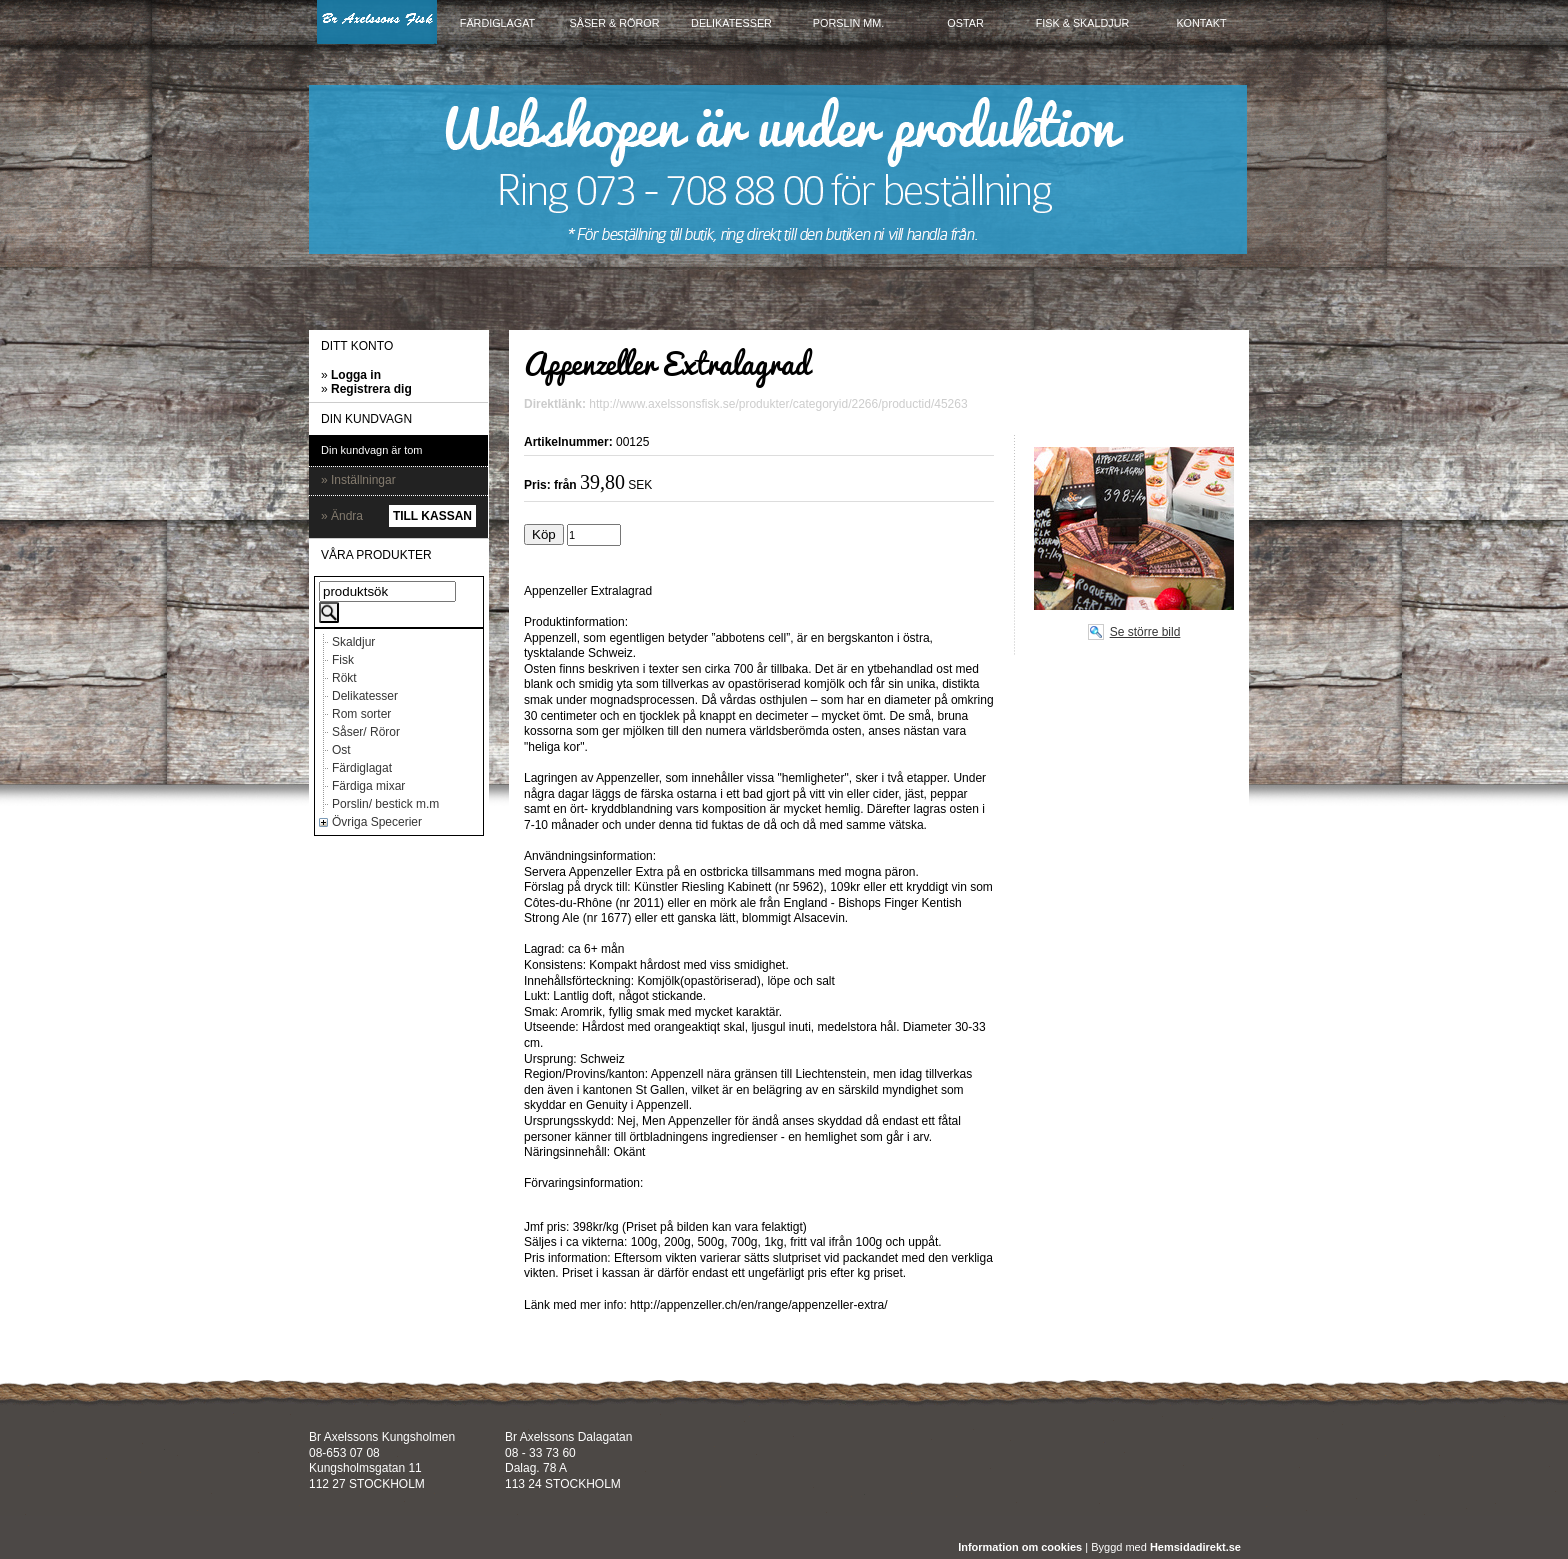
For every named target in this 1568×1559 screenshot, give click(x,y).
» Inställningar (358, 480)
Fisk (343, 660)
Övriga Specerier (377, 822)
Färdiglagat (362, 768)
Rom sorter (361, 714)
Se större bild (1145, 632)
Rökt (344, 678)
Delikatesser (365, 696)
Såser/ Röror (366, 732)
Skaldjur (353, 642)
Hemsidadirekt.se (1195, 1547)
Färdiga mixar (368, 786)
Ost (341, 750)
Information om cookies (1020, 1547)
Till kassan (432, 516)
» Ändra (342, 516)
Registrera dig (371, 389)
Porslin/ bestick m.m (385, 804)
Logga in (356, 375)
